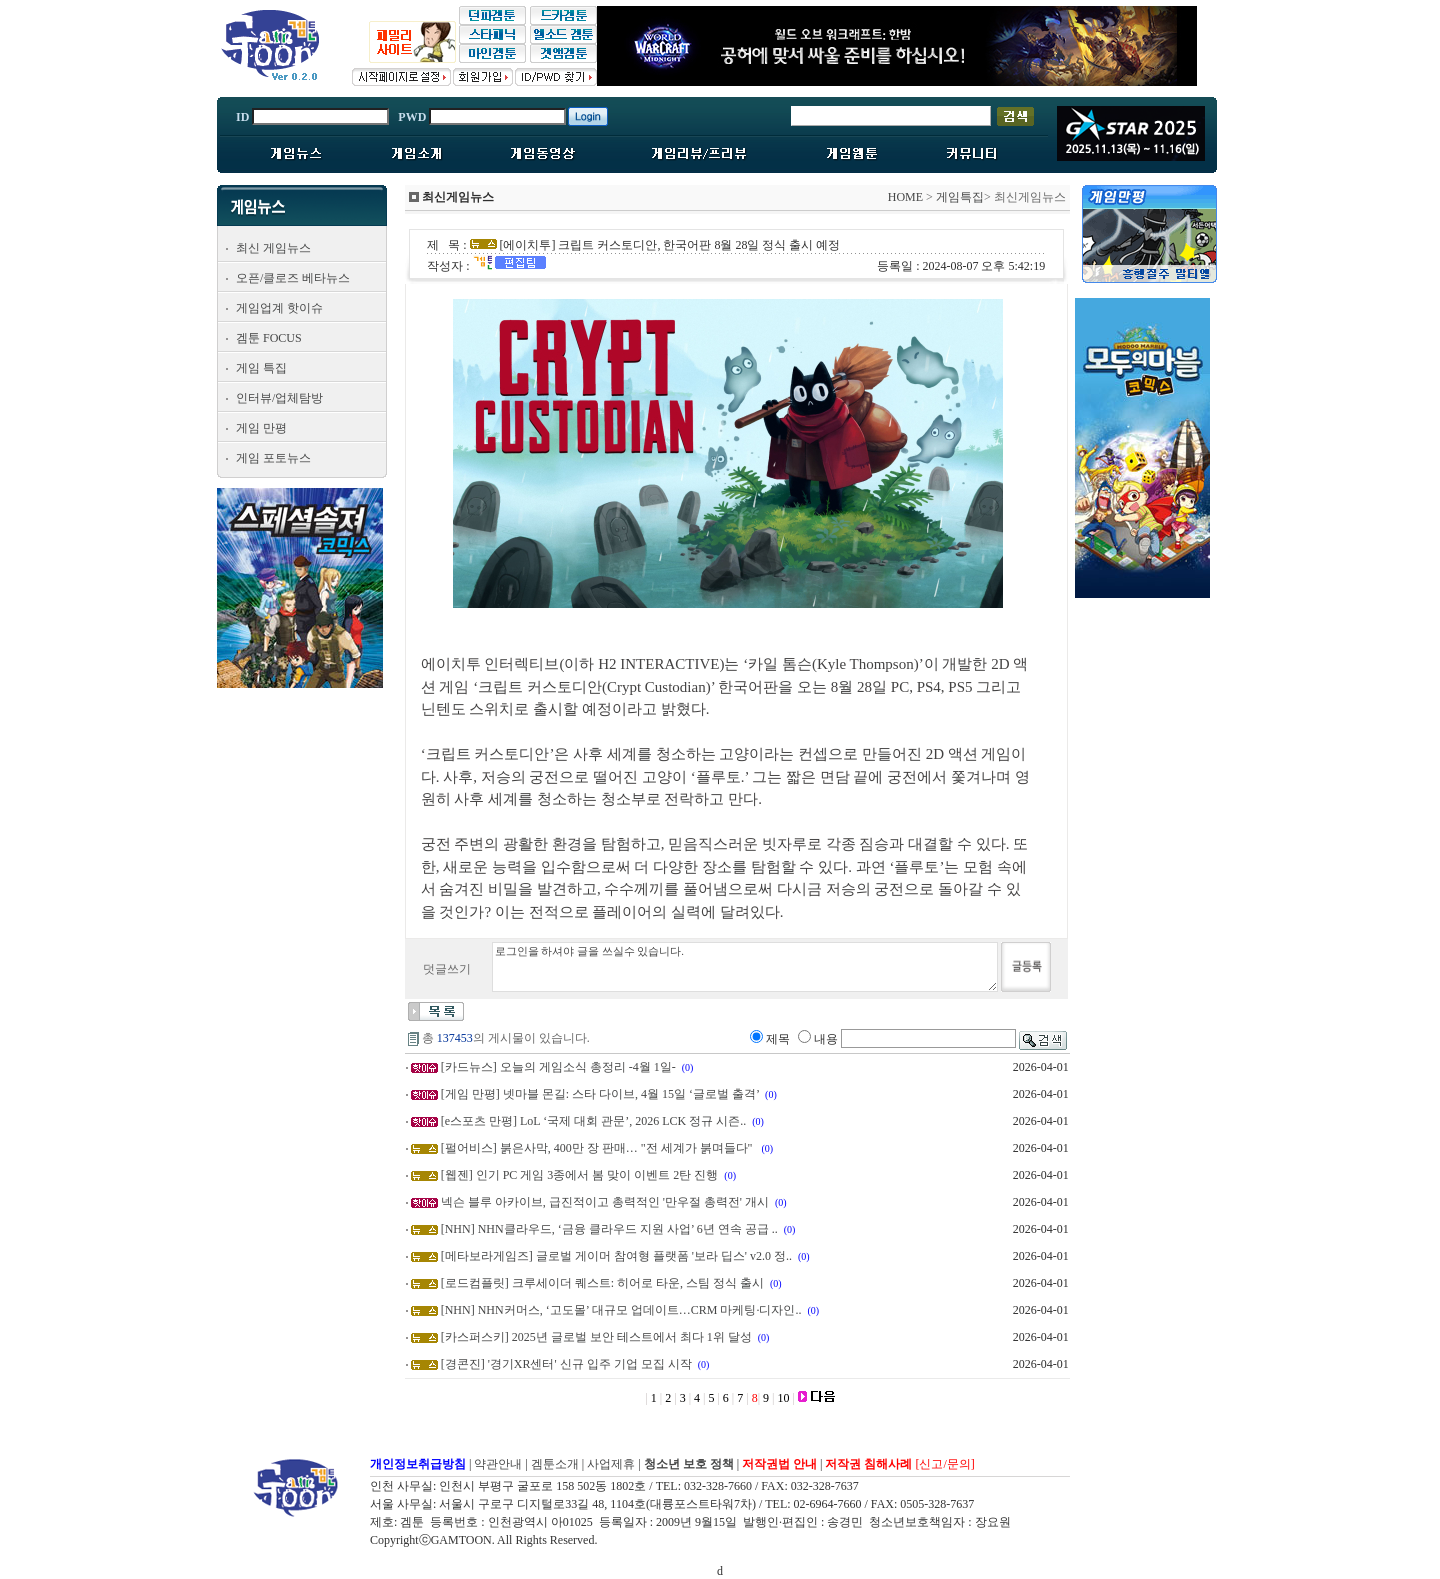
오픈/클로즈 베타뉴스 (293, 278)
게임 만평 (261, 428)
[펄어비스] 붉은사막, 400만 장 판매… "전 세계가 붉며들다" (598, 1148)
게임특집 (960, 197)
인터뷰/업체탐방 (279, 398)
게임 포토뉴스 (273, 458)
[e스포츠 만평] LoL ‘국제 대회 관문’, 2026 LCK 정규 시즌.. (594, 1121)
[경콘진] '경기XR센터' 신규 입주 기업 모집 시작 (566, 1364)
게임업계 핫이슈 (279, 308)
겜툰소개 (555, 1464)
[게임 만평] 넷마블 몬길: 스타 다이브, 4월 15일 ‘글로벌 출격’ (600, 1094)
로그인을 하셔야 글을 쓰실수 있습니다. (745, 967)
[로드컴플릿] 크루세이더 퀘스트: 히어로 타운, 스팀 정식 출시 (602, 1283)
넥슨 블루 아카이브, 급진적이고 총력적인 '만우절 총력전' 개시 (605, 1202)
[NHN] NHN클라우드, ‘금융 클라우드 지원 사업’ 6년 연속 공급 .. (609, 1229)
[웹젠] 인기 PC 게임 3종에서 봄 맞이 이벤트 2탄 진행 (580, 1175)
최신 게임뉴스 (273, 248)
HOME (905, 197)
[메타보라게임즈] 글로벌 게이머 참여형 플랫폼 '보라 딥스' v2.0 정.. (616, 1256)
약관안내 (498, 1464)
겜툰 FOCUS (269, 338)
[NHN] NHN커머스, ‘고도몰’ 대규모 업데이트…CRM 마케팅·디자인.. (621, 1310)
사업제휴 (611, 1464)
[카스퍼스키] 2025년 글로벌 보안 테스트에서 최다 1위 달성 (596, 1337)
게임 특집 (261, 368)
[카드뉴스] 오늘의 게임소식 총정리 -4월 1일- (558, 1067)
